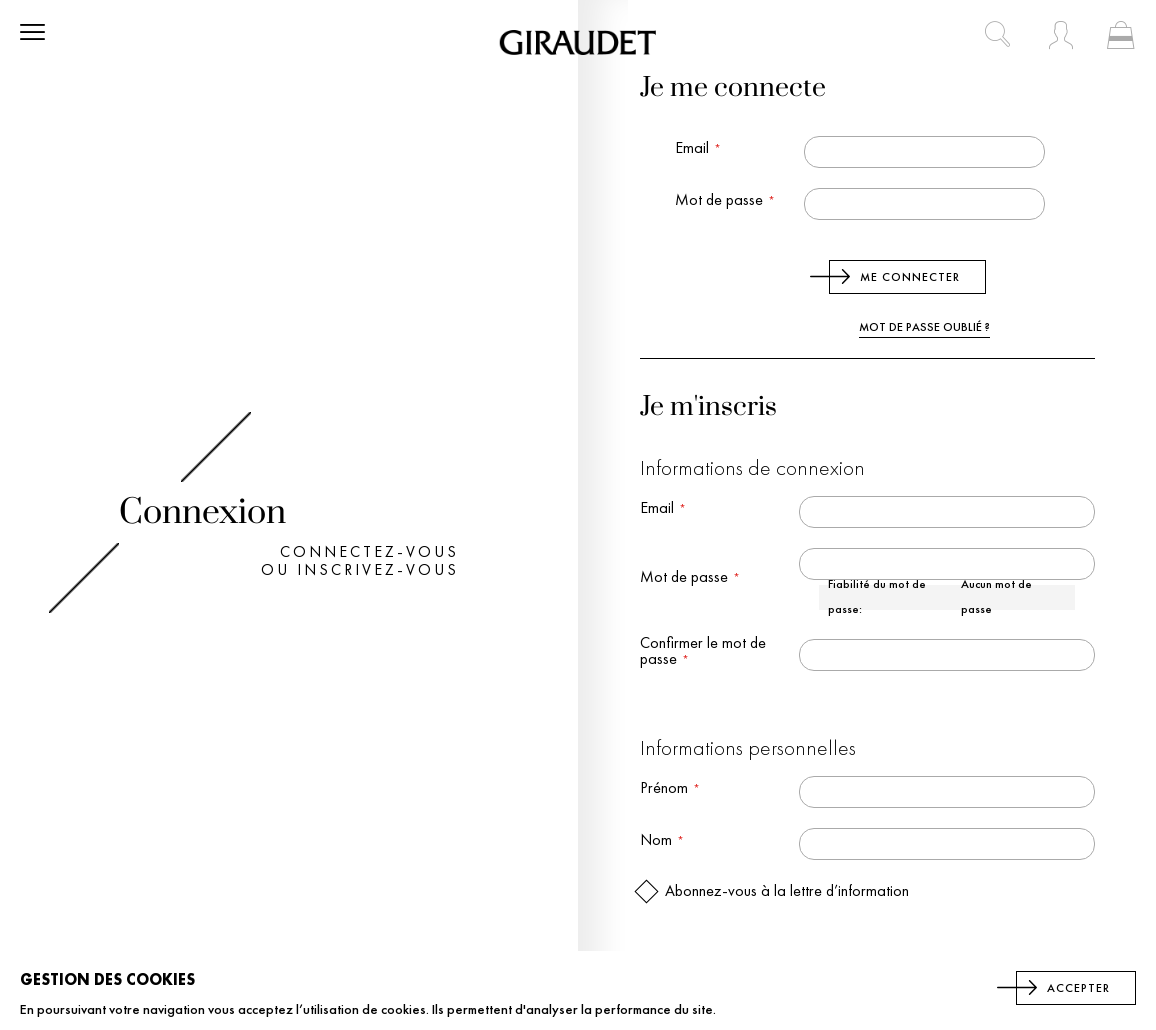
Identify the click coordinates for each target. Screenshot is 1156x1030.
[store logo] (578, 42)
